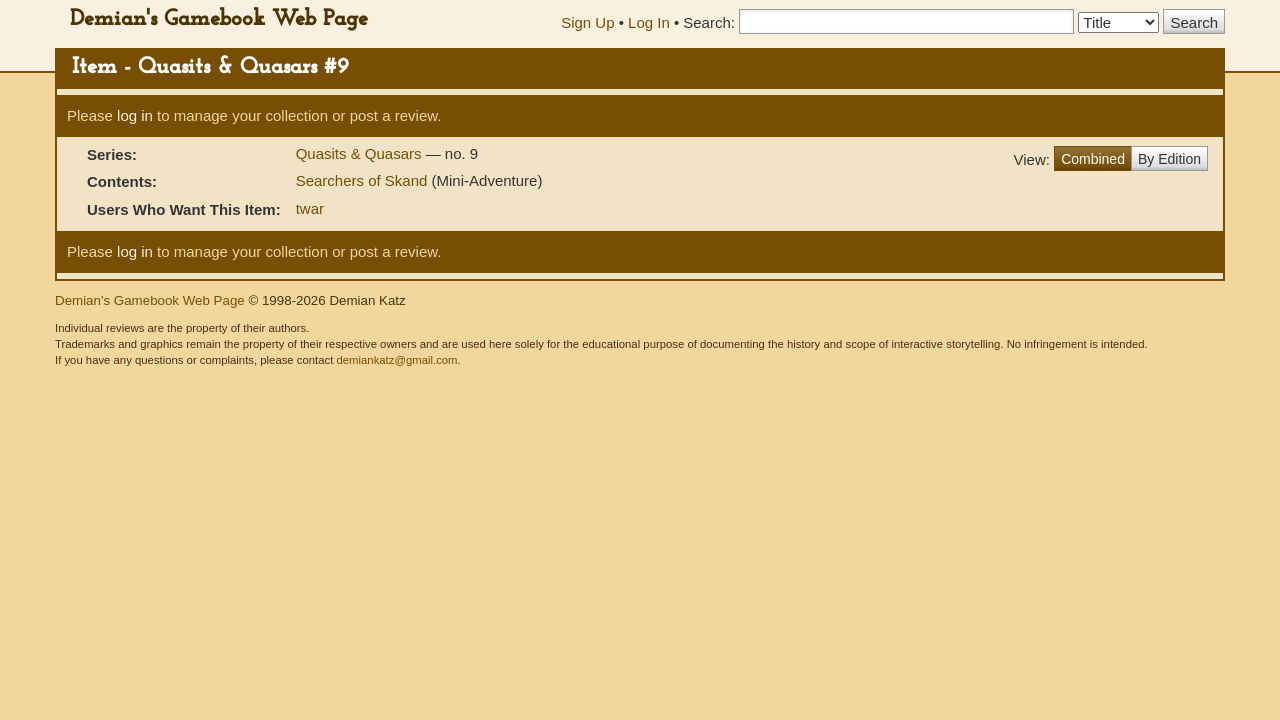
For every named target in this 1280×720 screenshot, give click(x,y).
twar (310, 208)
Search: (709, 22)
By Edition (1169, 159)
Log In (649, 22)
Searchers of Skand (362, 180)
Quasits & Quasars (361, 153)
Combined (1093, 159)
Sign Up (587, 22)
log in (135, 115)
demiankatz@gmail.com (396, 360)
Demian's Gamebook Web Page (219, 19)
